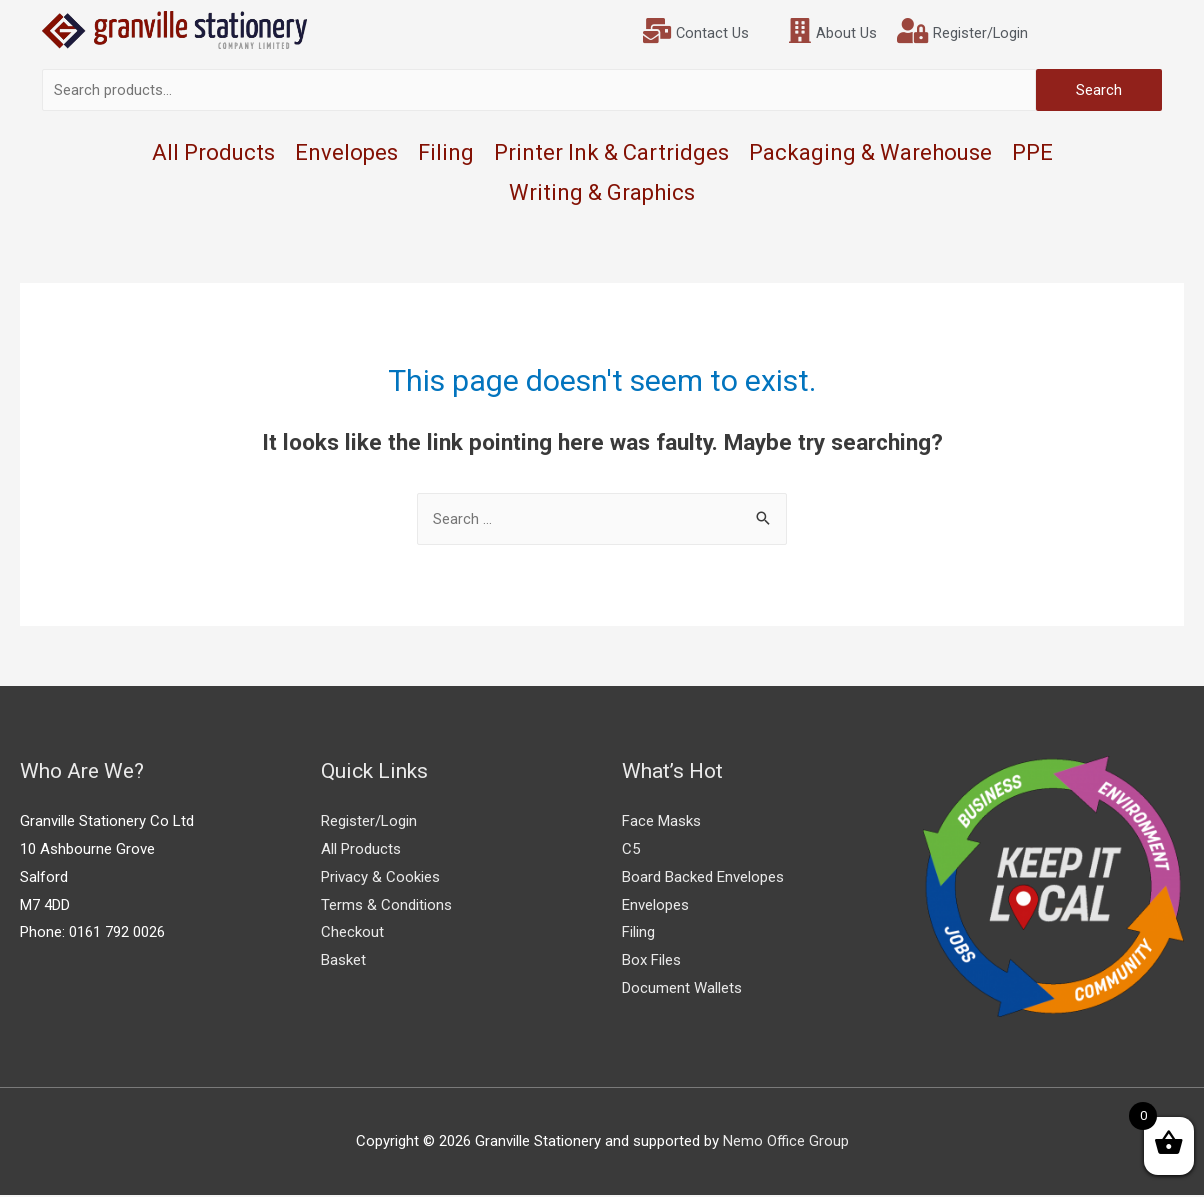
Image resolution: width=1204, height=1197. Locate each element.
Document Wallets (682, 989)
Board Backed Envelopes (703, 878)
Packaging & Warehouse (870, 153)
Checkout (352, 934)
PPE (1032, 153)
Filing (446, 153)
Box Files (651, 962)
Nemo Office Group (785, 1142)
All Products (213, 153)
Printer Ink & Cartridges (611, 153)
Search (1099, 91)
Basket (343, 962)
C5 (631, 850)
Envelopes (346, 153)
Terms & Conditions (386, 906)
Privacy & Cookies (380, 878)
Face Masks (661, 822)
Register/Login (369, 822)
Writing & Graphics (602, 193)
